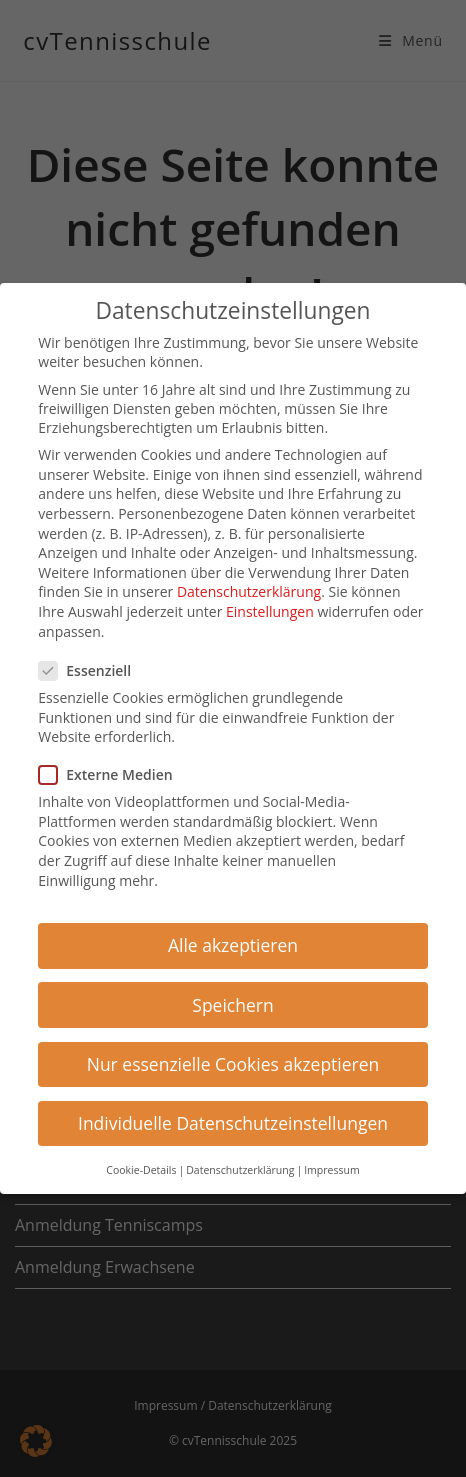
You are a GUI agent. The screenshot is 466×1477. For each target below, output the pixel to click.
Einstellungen (270, 606)
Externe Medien (113, 769)
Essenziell (93, 665)
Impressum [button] (331, 1165)
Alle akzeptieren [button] (233, 940)
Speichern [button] (232, 999)
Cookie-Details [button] (141, 1165)
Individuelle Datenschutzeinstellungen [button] (233, 1118)
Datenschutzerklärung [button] (240, 1165)
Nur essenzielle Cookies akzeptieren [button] (233, 1058)
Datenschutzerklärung (249, 586)
